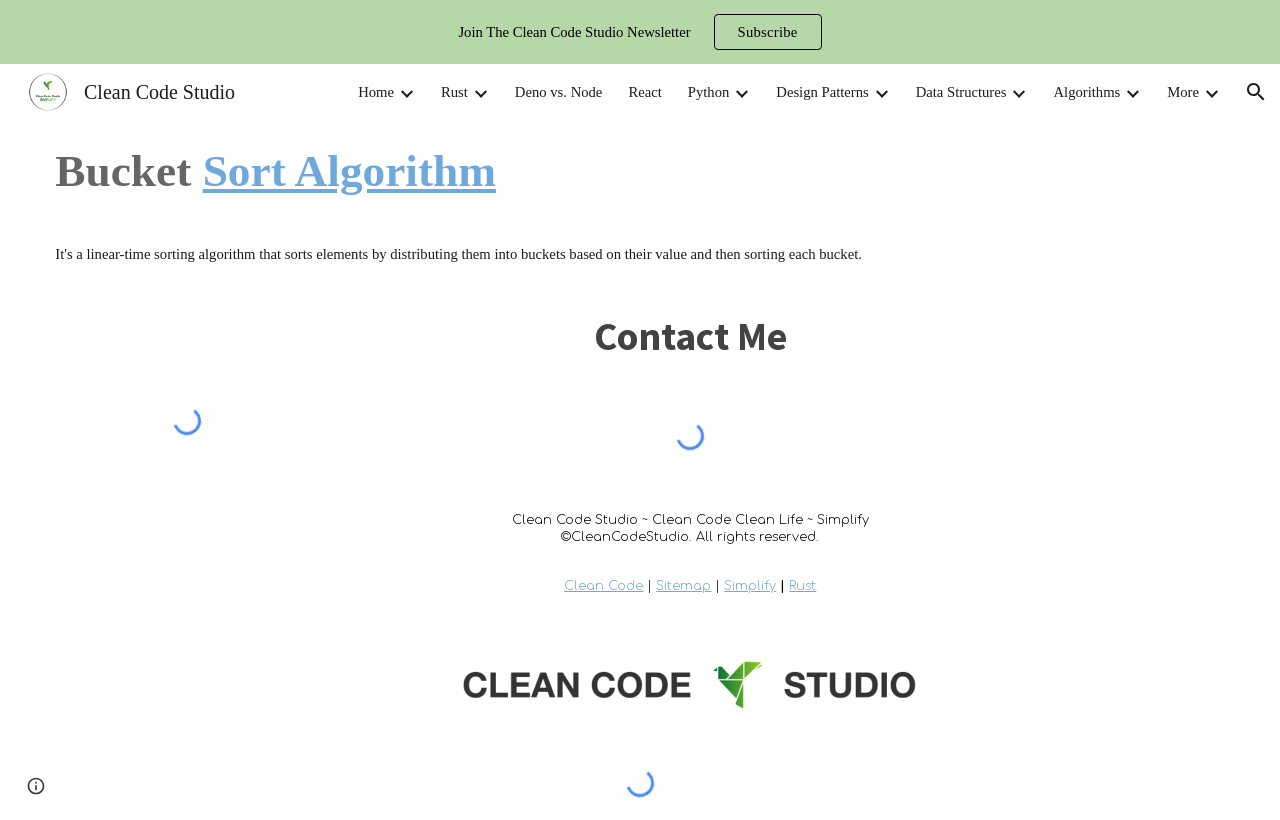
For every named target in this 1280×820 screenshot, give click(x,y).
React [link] (644, 92)
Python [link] (709, 92)
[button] (1256, 92)
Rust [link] (454, 92)
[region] (640, 32)
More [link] (1183, 92)
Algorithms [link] (1086, 92)
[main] (639, 171)
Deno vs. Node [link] (559, 92)
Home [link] (376, 92)
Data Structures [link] (961, 92)
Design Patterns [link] (822, 92)
